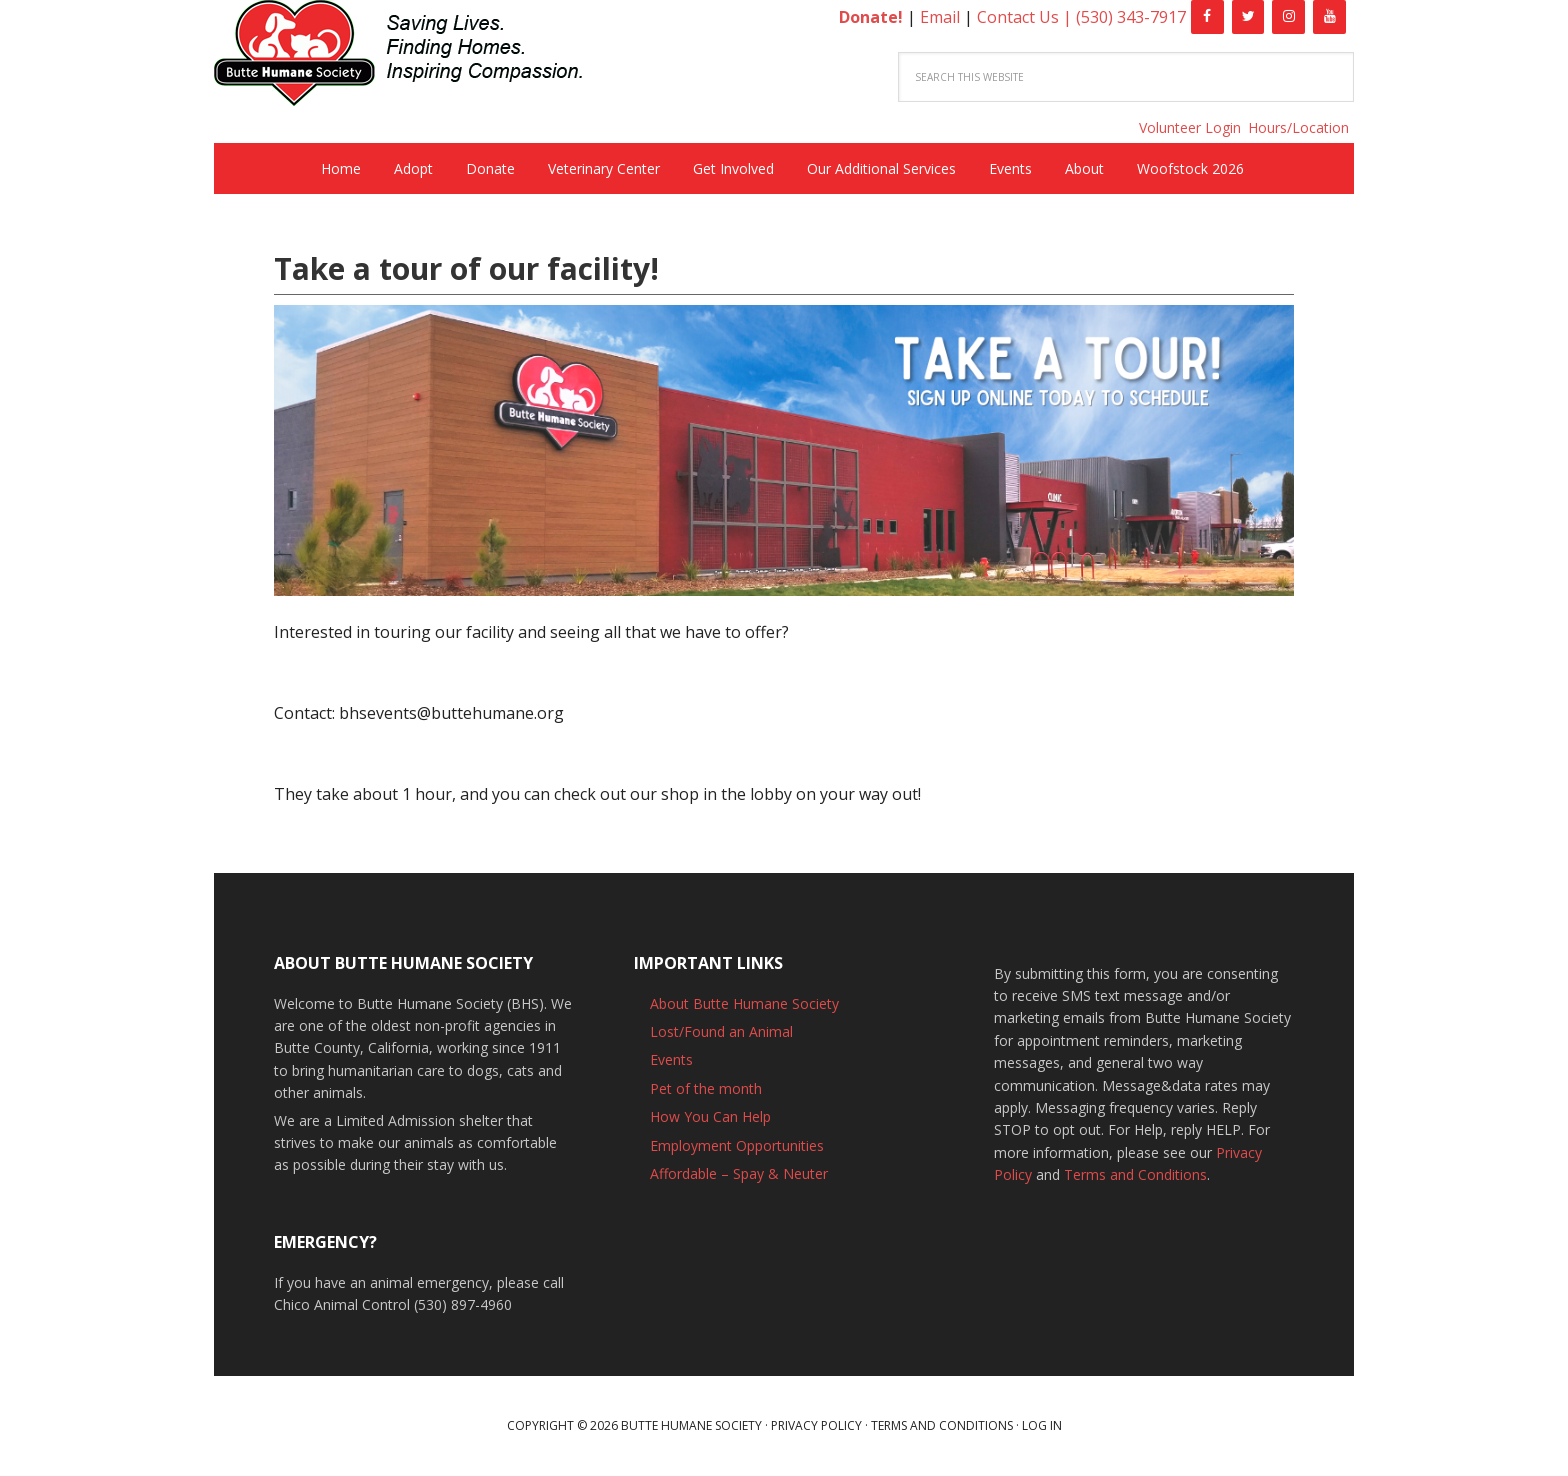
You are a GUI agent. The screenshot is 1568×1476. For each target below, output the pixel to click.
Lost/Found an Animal (721, 1031)
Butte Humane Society (414, 56)
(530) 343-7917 (1131, 17)
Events (671, 1059)
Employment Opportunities (737, 1145)
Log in (1042, 1425)
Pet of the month (706, 1088)
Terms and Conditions (1135, 1174)
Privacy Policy (816, 1425)
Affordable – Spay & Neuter (739, 1173)
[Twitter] (1248, 17)
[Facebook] (1207, 17)
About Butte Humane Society (744, 1003)
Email (940, 17)
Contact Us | (1026, 17)
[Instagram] (1288, 17)
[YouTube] (1329, 17)
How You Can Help (710, 1116)
